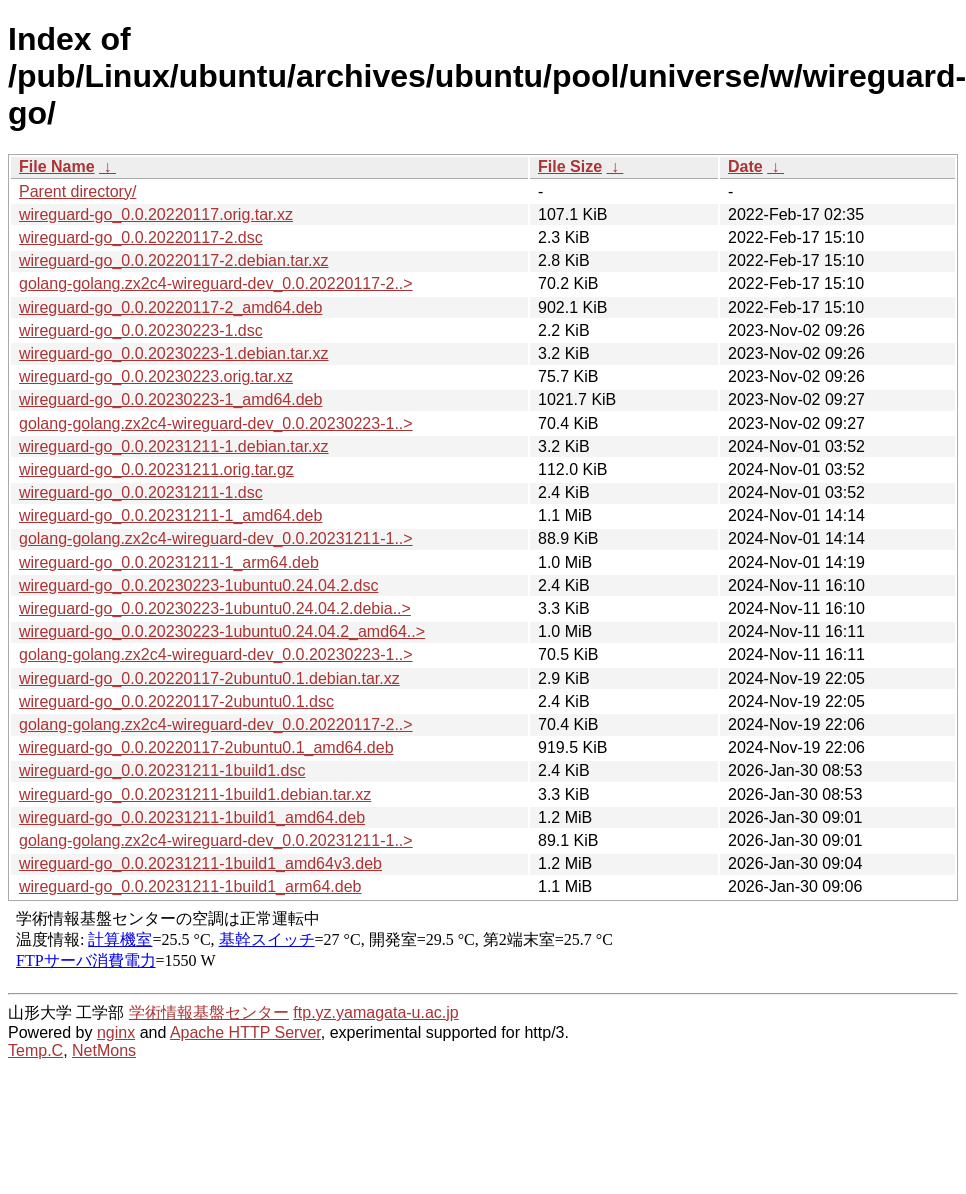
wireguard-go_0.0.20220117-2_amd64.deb (170, 307)
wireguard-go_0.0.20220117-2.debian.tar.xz (174, 260)
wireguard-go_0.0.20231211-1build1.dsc (162, 770)
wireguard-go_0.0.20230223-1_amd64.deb (170, 399)
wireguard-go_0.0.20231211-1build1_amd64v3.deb (200, 863)
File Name (57, 166)
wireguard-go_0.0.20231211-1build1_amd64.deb (192, 817)
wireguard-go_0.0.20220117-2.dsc (141, 237)
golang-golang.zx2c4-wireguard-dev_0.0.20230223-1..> (216, 423)
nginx (116, 1032)
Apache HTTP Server (245, 1032)
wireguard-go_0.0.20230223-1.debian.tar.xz (174, 353)
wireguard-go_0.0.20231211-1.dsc (141, 492)
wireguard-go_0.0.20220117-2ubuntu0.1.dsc (176, 701)
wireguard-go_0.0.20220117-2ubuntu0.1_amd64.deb (206, 747)
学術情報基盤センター (209, 1012)
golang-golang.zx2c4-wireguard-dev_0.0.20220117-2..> (216, 283)
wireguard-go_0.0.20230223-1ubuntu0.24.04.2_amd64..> (222, 631)
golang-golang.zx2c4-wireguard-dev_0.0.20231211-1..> (216, 538)
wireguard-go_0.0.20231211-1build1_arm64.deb (190, 886)
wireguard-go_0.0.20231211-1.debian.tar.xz (174, 446)
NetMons (104, 1050)
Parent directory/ (77, 191)
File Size (570, 166)
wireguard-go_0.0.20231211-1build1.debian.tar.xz (195, 794)
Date (745, 166)
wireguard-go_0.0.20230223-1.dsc (141, 330)
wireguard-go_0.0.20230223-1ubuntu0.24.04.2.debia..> (215, 608)
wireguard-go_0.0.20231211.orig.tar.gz (156, 469)
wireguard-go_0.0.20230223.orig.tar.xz (156, 376)
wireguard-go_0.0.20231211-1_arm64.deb (169, 562)
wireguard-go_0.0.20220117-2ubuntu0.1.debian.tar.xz (209, 678)
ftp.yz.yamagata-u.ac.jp (375, 1012)
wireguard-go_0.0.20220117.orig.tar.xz (156, 214)
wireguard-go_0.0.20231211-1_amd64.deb (170, 515)
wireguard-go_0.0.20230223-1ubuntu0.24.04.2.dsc (198, 585)
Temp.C (35, 1050)
